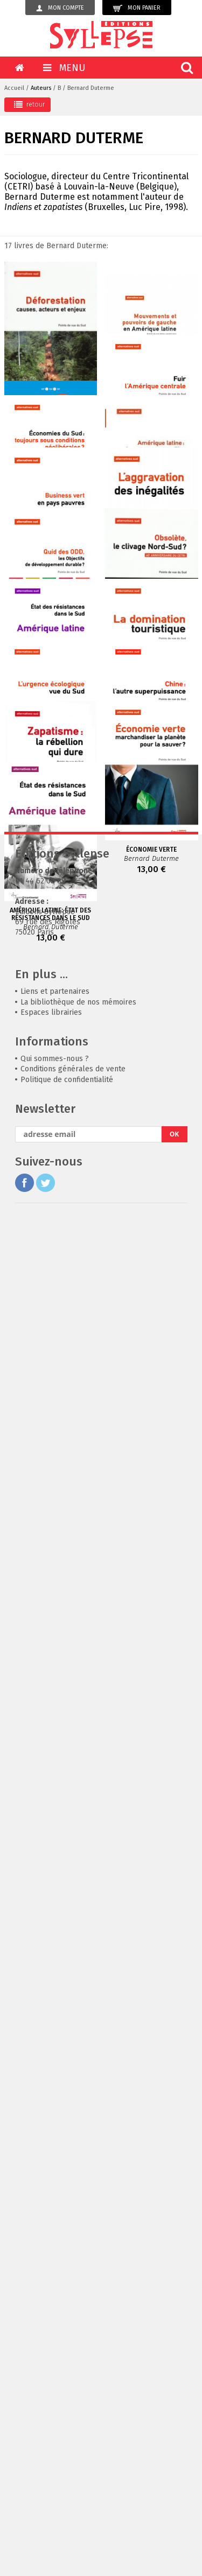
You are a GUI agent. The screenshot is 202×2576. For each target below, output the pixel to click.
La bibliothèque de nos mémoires (78, 2358)
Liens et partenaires (54, 2348)
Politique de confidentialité (66, 2436)
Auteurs (41, 88)
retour (29, 104)
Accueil (14, 88)
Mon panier (137, 8)
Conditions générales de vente (73, 2425)
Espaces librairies (51, 2369)
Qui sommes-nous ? (54, 2415)
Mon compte (60, 8)
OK (174, 2490)
